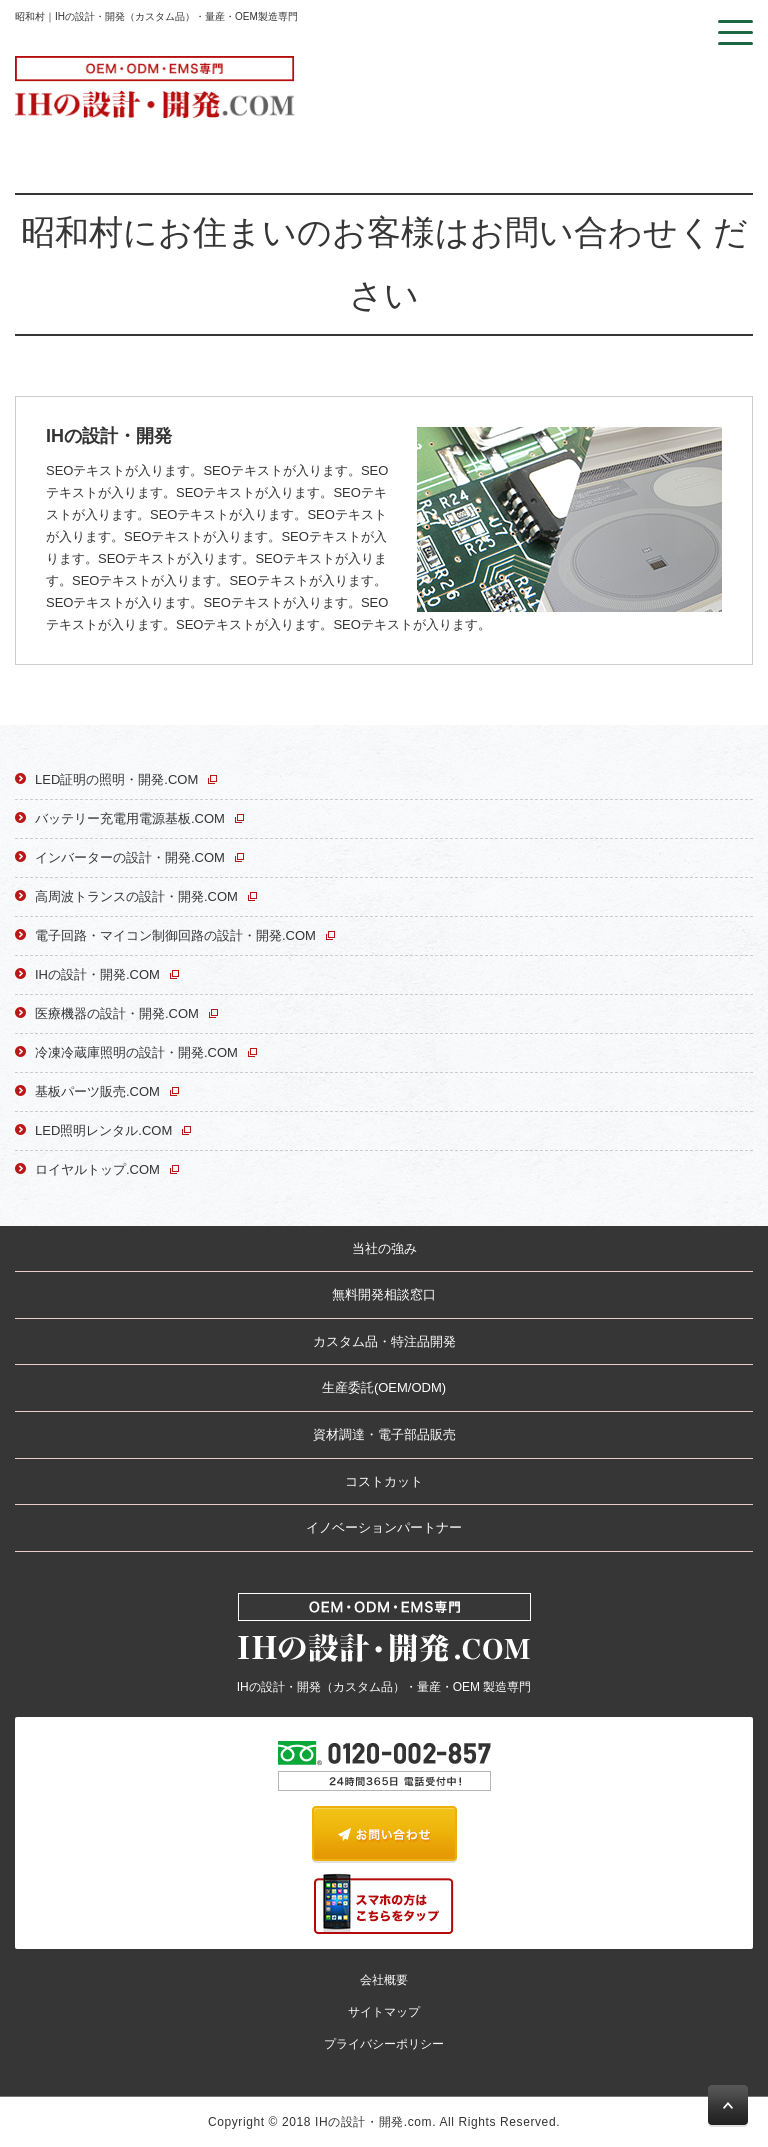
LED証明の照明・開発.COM (116, 779)
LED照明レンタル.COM (103, 1130)
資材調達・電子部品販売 (384, 1434)
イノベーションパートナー (384, 1527)
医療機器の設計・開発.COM (117, 1013)
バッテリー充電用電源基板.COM (130, 818)
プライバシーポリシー (384, 2044)
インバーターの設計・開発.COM (130, 857)
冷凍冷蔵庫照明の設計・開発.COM (136, 1052)
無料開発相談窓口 (384, 1294)
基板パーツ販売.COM (97, 1091)
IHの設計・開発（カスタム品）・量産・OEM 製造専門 (384, 1643)
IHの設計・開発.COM (97, 974)
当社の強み (384, 1248)
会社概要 (384, 1980)
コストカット (384, 1481)
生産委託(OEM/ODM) (384, 1387)
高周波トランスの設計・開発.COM (136, 896)
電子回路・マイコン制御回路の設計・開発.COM (175, 935)
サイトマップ (384, 2012)
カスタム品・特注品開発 (384, 1341)
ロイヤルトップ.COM (97, 1169)
